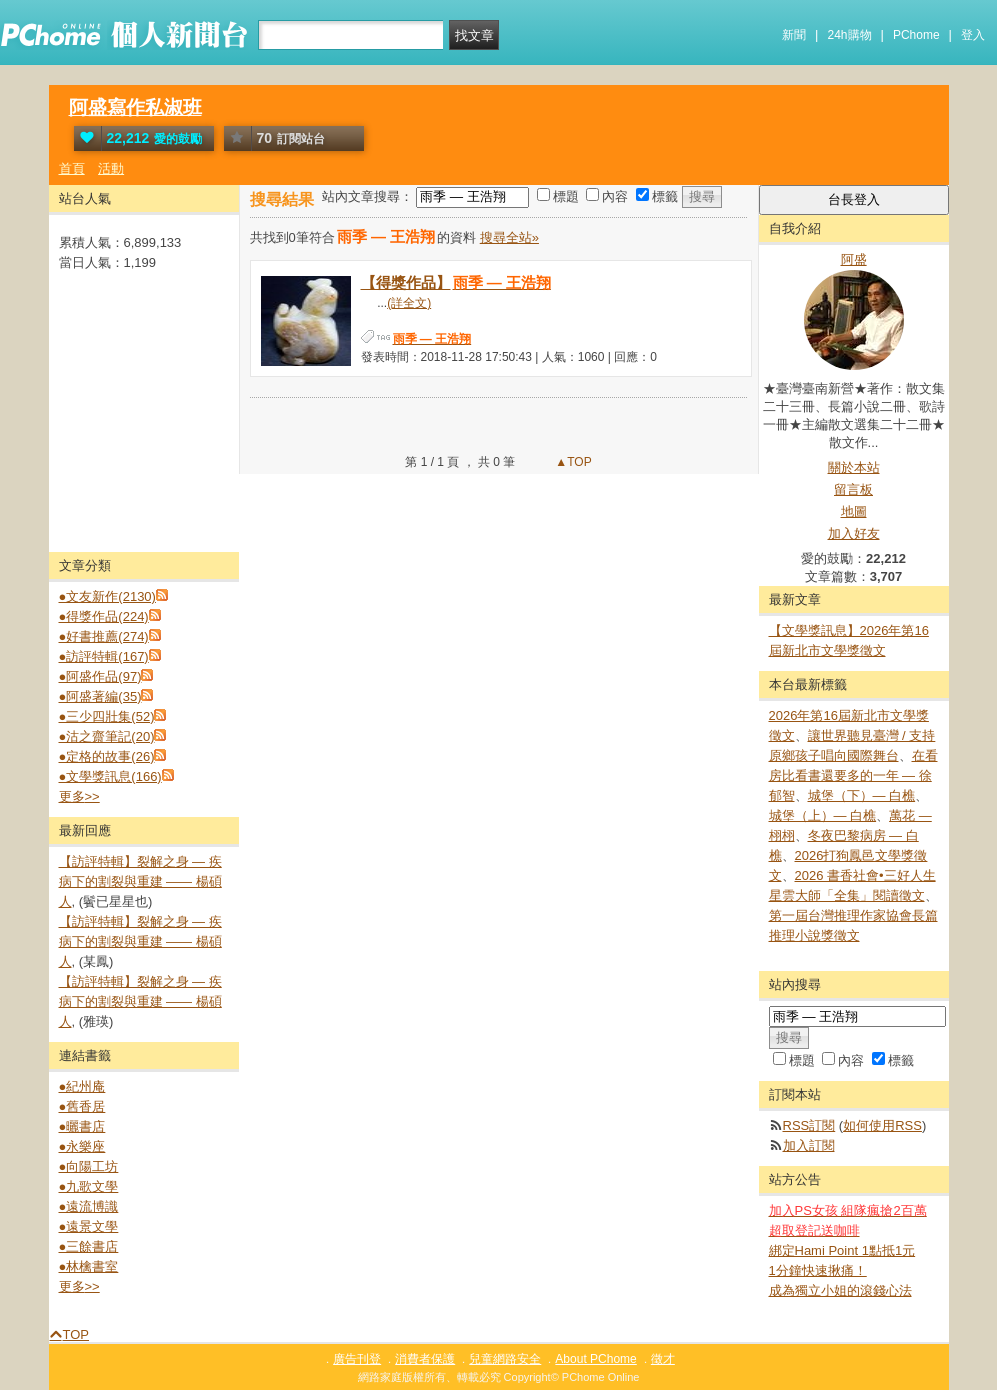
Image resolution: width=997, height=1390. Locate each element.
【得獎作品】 (457, 282)
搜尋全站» (509, 237)
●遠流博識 (89, 1206)
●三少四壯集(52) (107, 716)
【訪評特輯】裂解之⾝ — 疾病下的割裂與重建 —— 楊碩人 (140, 881)
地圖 (854, 511)
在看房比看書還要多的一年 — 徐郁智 (853, 775)
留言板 (853, 489)
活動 (111, 168)
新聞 (794, 35)
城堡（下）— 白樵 (862, 795)
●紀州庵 (82, 1086)
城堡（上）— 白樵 (823, 815)
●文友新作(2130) (107, 596)
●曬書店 (82, 1126)
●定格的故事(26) (107, 756)
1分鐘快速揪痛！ (818, 1270)
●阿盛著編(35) (100, 696)
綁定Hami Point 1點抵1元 (842, 1250)
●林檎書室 (89, 1266)
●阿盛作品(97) (100, 676)
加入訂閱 (809, 1145)
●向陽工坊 (89, 1166)
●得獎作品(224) (104, 616)
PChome (916, 35)
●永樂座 (82, 1146)
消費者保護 (425, 1359)
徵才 (663, 1359)
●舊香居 (82, 1106)
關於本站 (854, 467)
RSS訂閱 (809, 1125)
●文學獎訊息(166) (110, 776)
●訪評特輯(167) (104, 656)
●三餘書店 (89, 1246)
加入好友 (854, 533)
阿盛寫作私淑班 (135, 107)
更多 (79, 796)
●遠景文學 (89, 1226)
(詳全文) (409, 303)
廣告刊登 (357, 1359)
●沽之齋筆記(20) (107, 736)
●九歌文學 (89, 1186)
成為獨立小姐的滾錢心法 (840, 1290)
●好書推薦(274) (104, 636)
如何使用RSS (882, 1125)
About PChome (595, 1359)
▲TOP (572, 462)
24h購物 (850, 35)
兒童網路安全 (505, 1359)
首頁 (72, 168)
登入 (973, 35)
